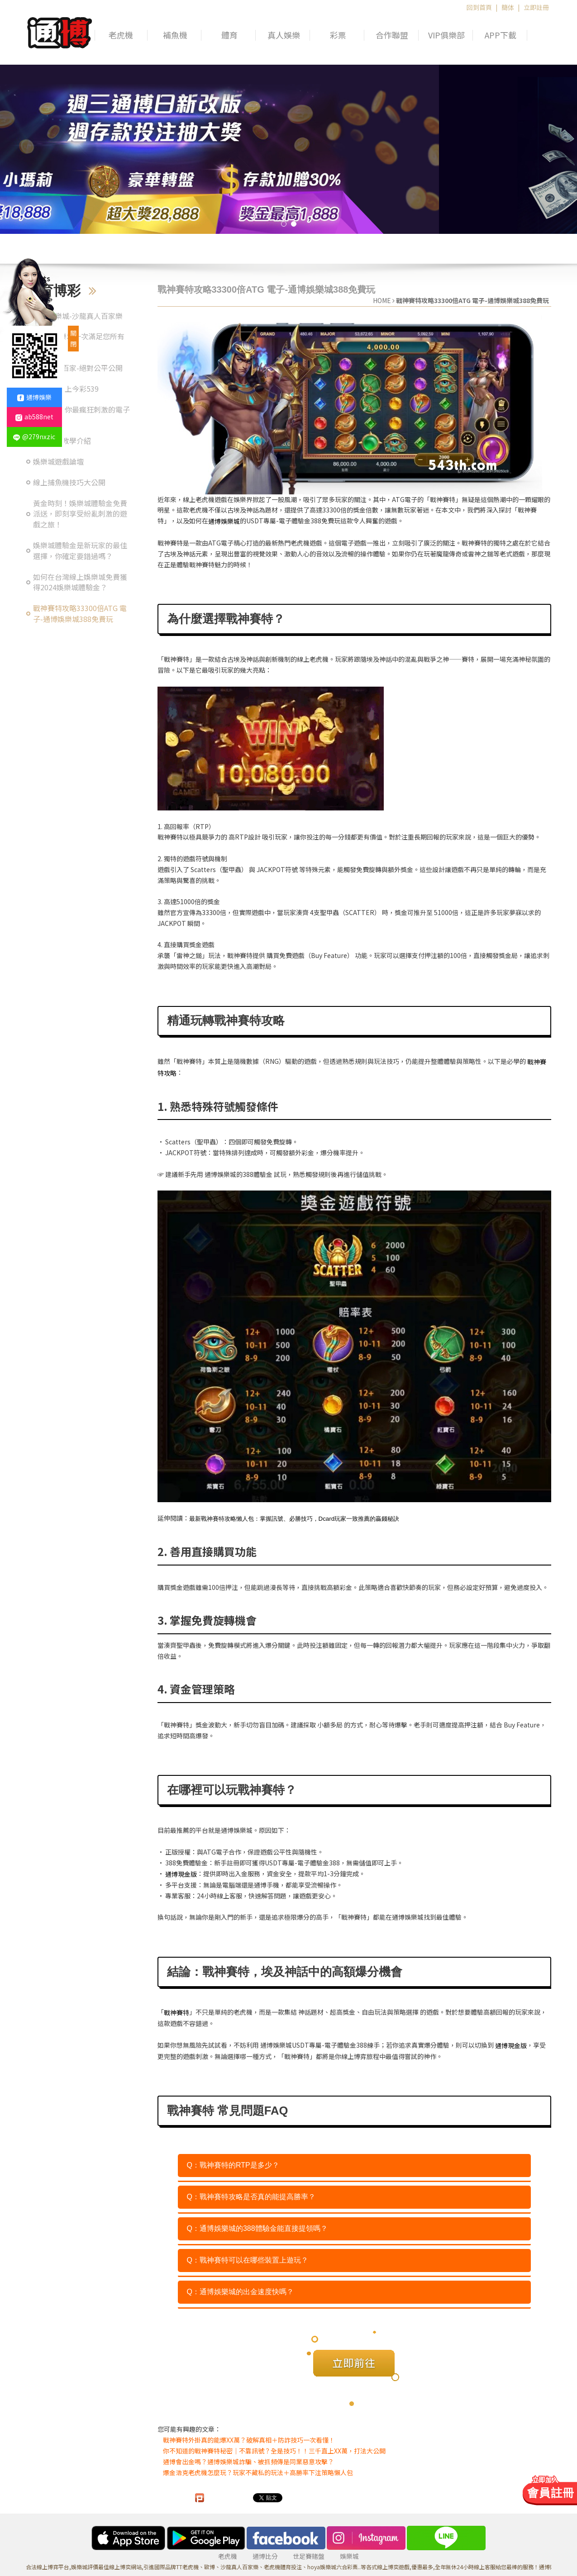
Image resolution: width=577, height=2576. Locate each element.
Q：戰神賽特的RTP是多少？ (233, 2165)
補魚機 (175, 35)
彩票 (338, 35)
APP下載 (500, 35)
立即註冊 (536, 7)
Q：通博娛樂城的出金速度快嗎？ (240, 2292)
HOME (382, 300)
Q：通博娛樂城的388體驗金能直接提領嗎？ (257, 2228)
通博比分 (265, 2556)
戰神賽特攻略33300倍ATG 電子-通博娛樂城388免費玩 (80, 613)
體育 (229, 35)
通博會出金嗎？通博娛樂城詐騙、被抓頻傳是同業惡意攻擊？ (248, 2461)
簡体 (507, 7)
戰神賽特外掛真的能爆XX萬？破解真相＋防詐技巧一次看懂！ (249, 2439)
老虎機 (121, 35)
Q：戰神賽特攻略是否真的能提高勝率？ (251, 2197)
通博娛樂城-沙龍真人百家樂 (78, 316)
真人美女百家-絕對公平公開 (78, 368)
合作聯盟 (392, 35)
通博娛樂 (34, 397)
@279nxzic (34, 436)
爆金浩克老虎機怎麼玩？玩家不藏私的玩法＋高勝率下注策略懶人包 (258, 2472)
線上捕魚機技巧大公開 (69, 482)
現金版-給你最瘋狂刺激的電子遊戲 (81, 415)
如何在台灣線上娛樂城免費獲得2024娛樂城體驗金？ (80, 582)
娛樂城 (349, 2556)
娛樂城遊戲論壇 (58, 461)
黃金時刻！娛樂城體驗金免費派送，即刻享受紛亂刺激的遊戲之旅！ (80, 514)
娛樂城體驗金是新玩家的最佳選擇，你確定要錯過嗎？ (80, 550)
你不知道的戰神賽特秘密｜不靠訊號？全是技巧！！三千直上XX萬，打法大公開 (274, 2450)
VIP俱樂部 (446, 35)
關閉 (73, 338)
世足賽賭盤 (308, 2556)
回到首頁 (479, 7)
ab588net (34, 416)
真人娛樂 (283, 35)
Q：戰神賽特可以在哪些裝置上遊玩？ (247, 2260)
